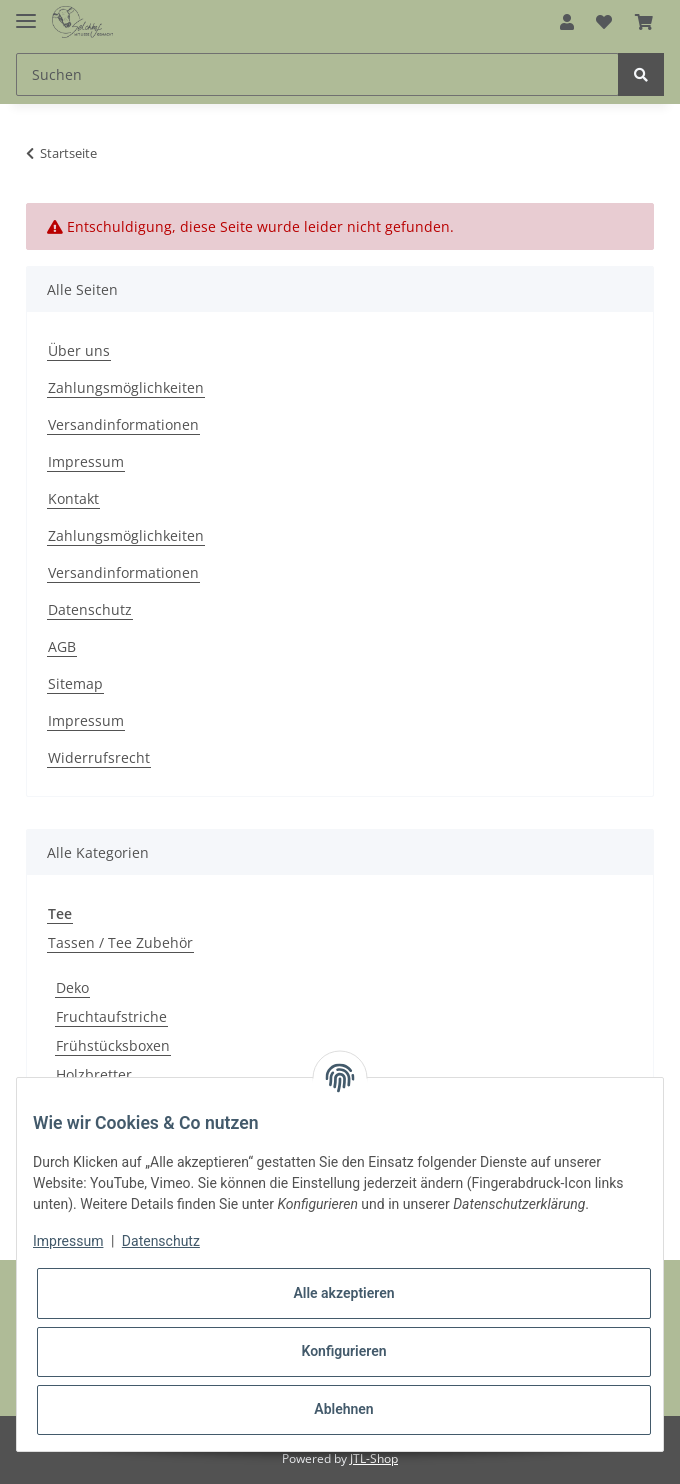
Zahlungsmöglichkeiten (126, 387)
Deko (72, 987)
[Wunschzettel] (604, 22)
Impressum (86, 461)
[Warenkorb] (644, 22)
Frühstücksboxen (113, 1045)
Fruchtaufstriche (111, 1016)
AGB (62, 646)
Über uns (79, 350)
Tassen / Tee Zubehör (120, 942)
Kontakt (73, 498)
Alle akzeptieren (343, 1293)
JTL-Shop (374, 1458)
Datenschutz (90, 609)
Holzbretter (94, 1074)
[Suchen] (317, 74)
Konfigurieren (343, 1351)
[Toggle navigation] (26, 12)
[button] (567, 22)
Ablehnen (343, 1409)
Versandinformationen (123, 424)
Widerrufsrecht (99, 757)
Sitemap (75, 683)
